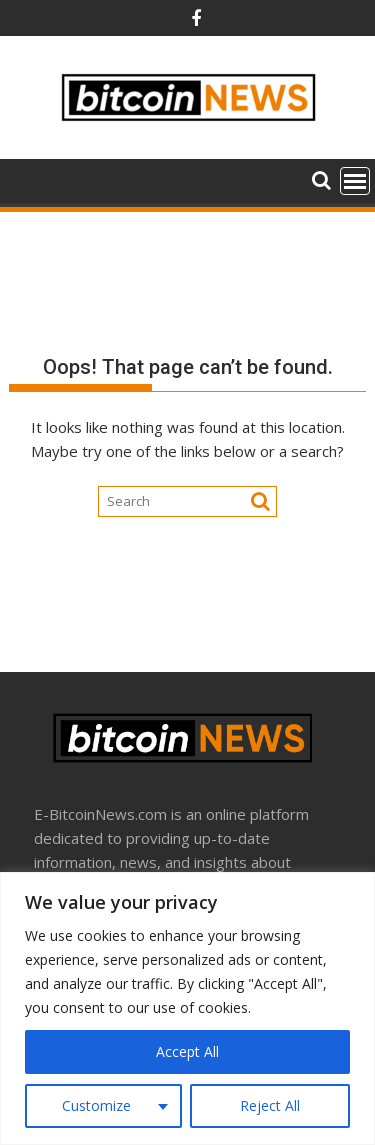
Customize (96, 1105)
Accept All (187, 1051)
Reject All (270, 1105)
